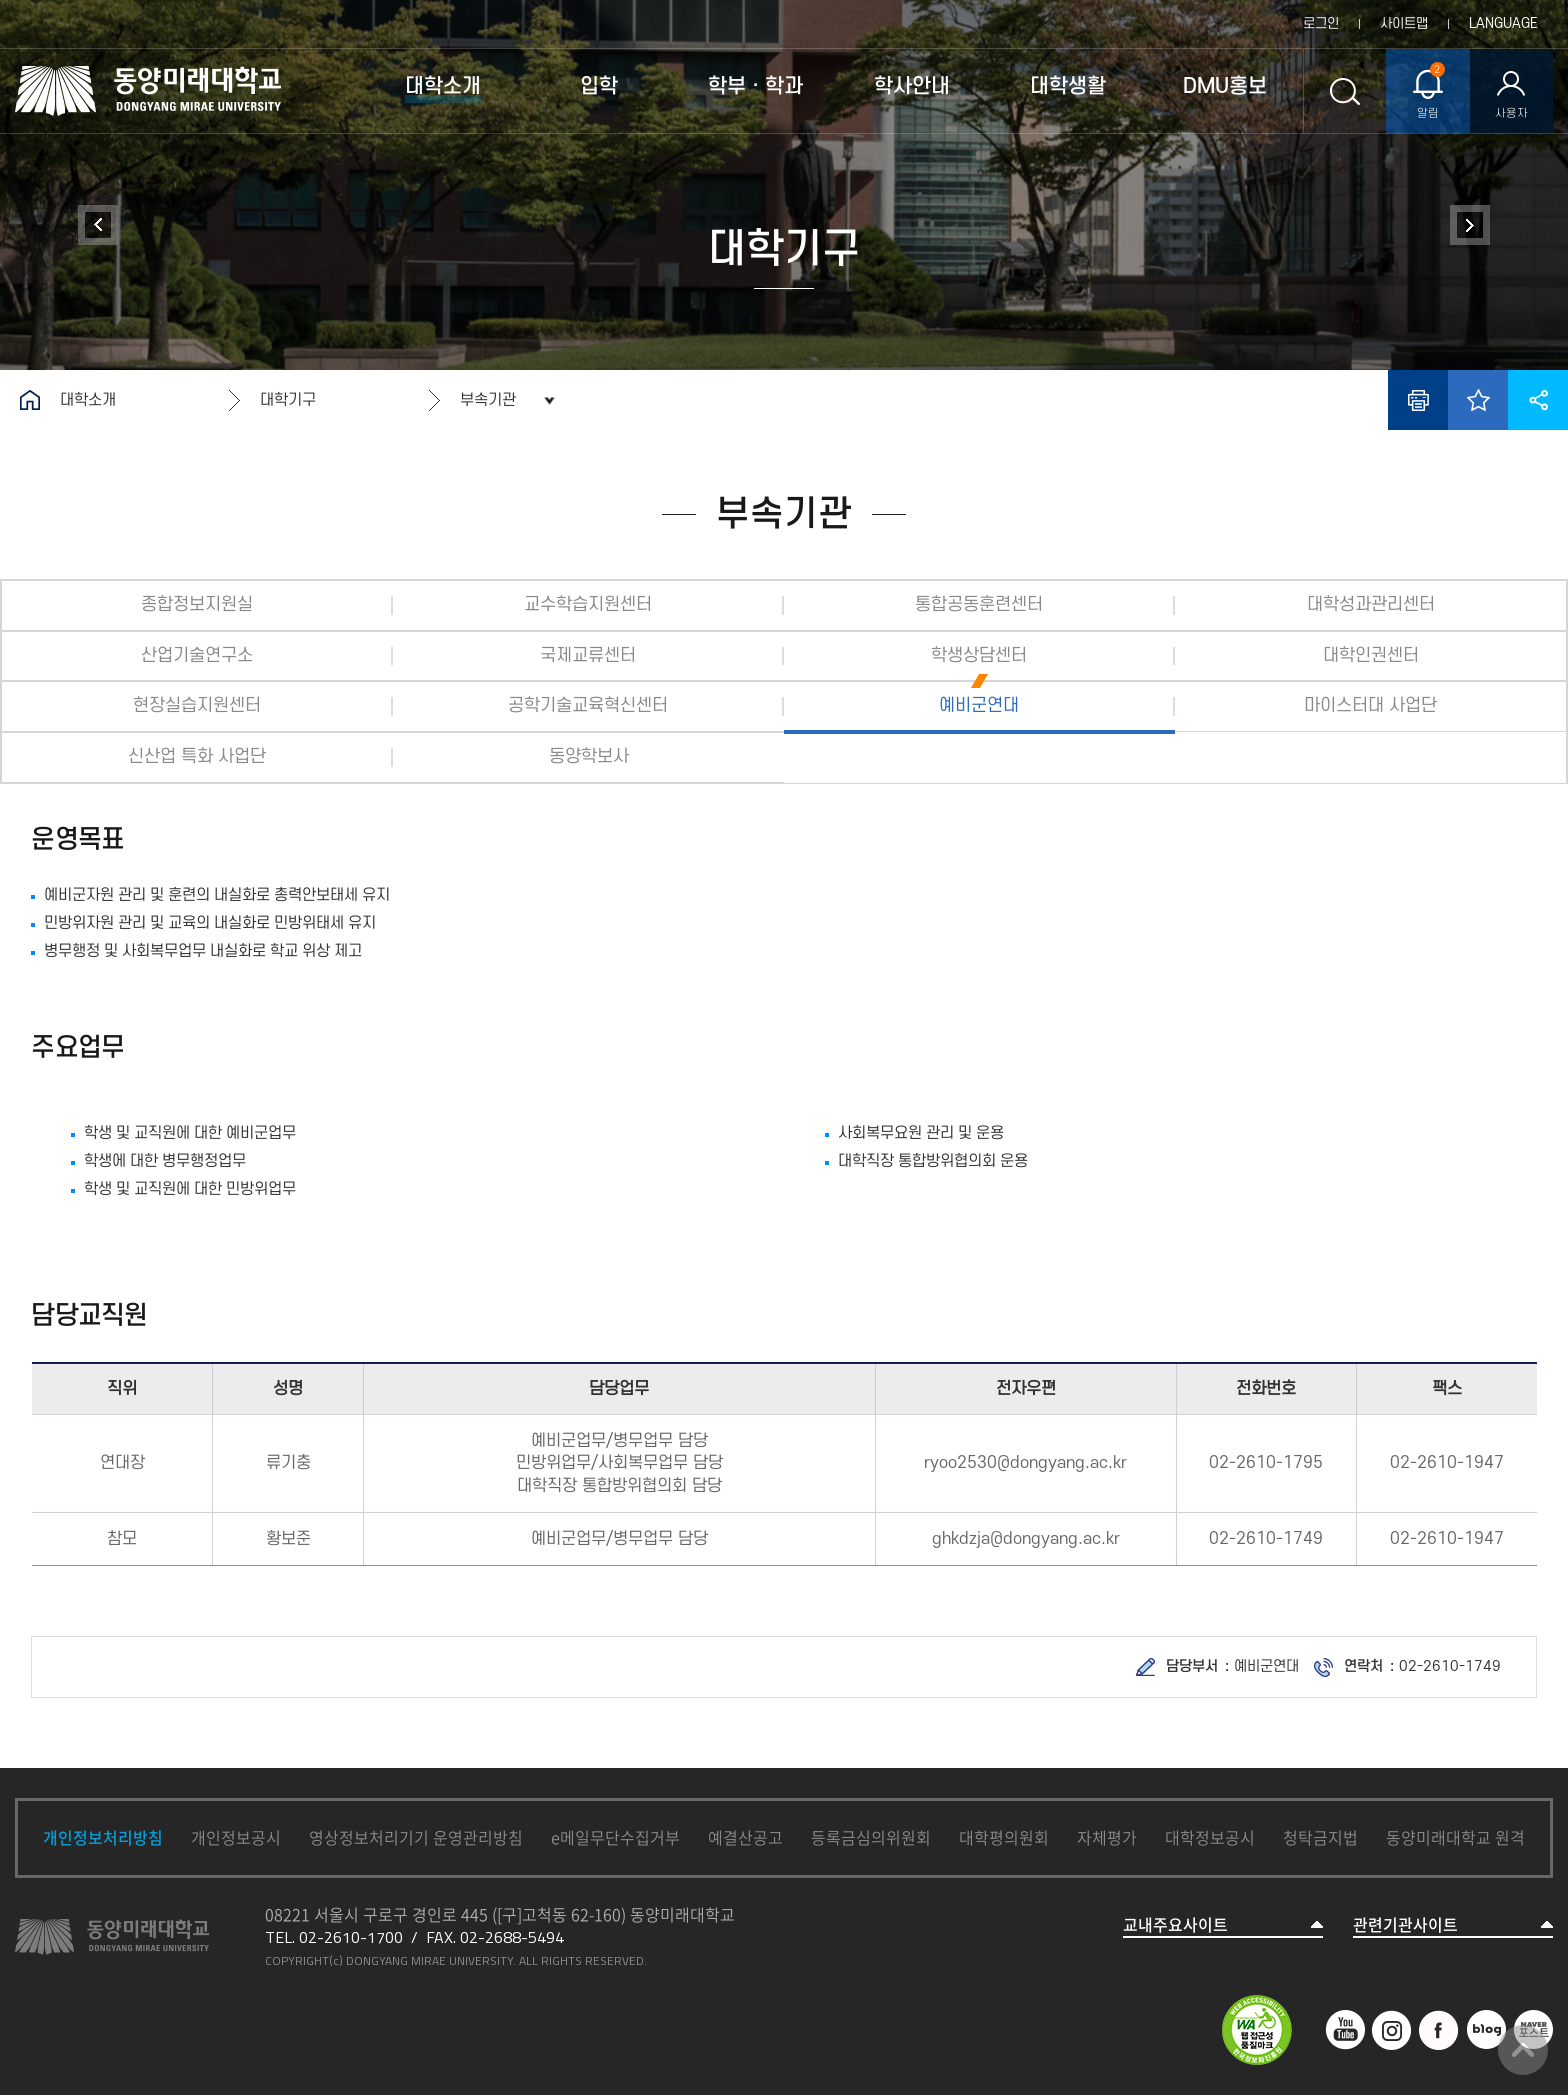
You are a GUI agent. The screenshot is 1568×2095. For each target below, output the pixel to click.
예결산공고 (745, 1837)
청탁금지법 (1320, 1837)
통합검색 (1344, 91)
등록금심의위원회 (871, 1837)
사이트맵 (1404, 23)
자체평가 (1107, 1837)
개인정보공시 (236, 1837)
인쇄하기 (1418, 400)
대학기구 (288, 400)
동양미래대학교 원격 (1455, 1837)
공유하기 (1538, 400)
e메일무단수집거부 (615, 1837)
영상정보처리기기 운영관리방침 (416, 1837)
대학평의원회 (1004, 1837)
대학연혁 (98, 225)
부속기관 (488, 400)
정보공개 (1470, 225)
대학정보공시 (1210, 1837)
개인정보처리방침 (103, 1837)
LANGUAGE (1503, 23)
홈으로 (30, 400)
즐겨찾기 (1478, 400)
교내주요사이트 (1175, 1924)
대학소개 (88, 400)
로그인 (1321, 23)
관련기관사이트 (1405, 1924)
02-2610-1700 (351, 1937)
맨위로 (1523, 2050)
